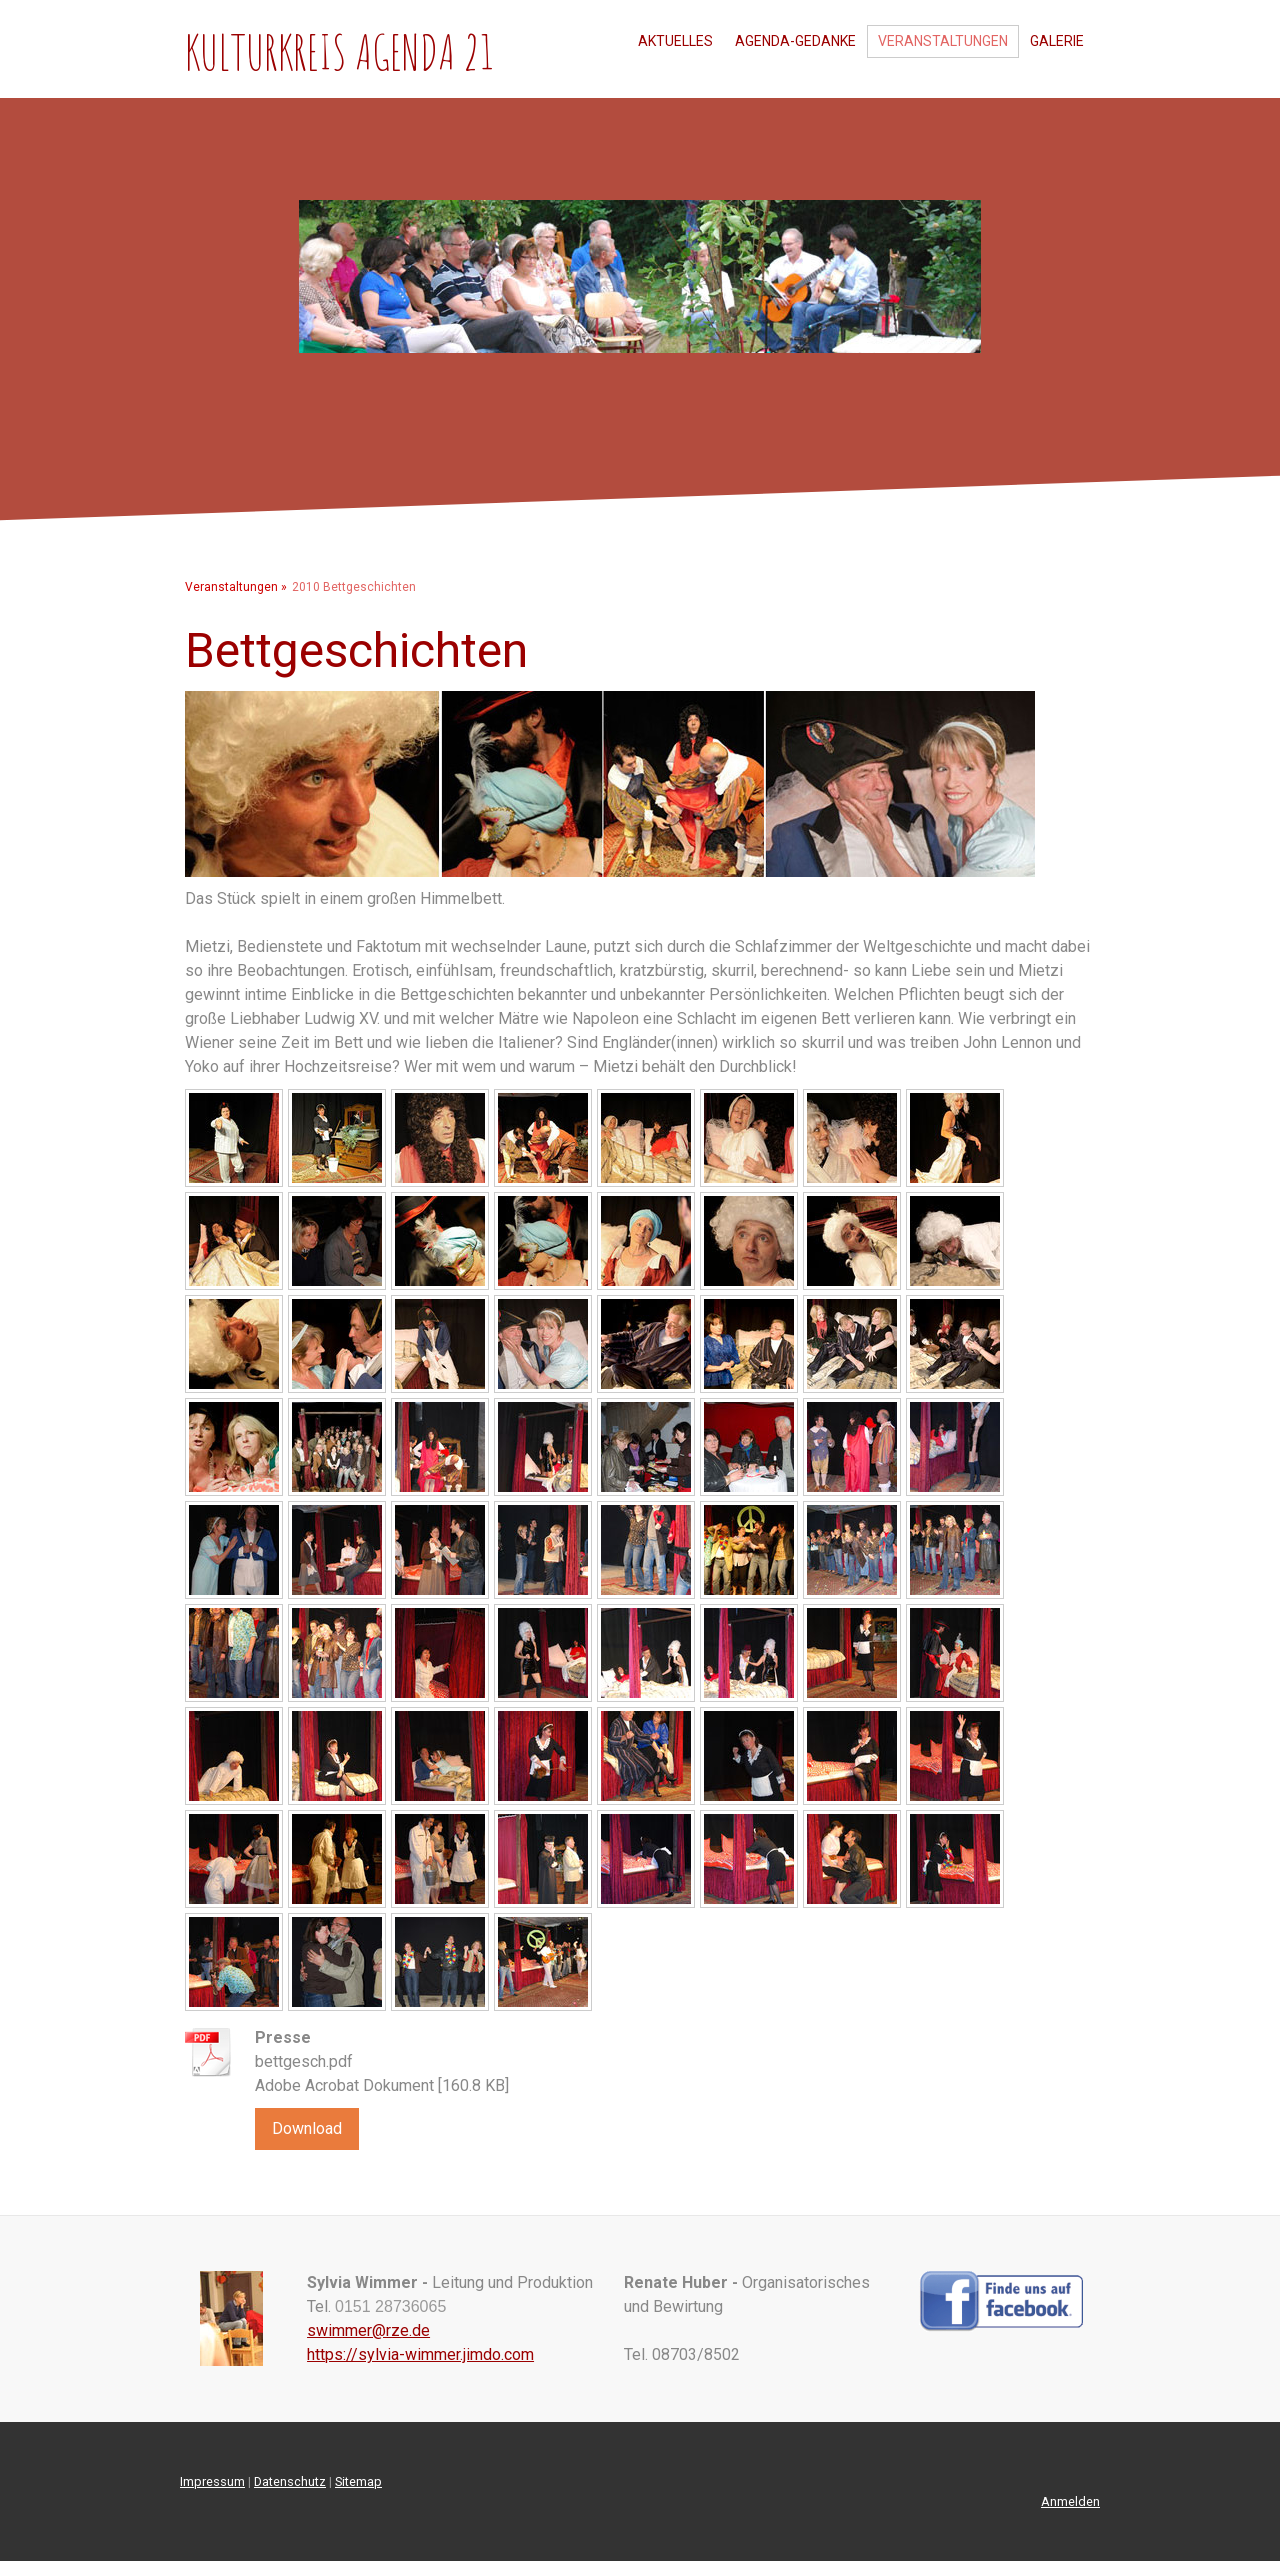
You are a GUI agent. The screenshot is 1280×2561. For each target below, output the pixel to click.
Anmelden (1070, 2501)
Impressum (212, 2481)
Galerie (1057, 41)
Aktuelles (675, 41)
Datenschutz (290, 2481)
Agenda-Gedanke (795, 41)
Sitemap (358, 2481)
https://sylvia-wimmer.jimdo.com (420, 2354)
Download (307, 2128)
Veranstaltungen (943, 41)
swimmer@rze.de (368, 2330)
